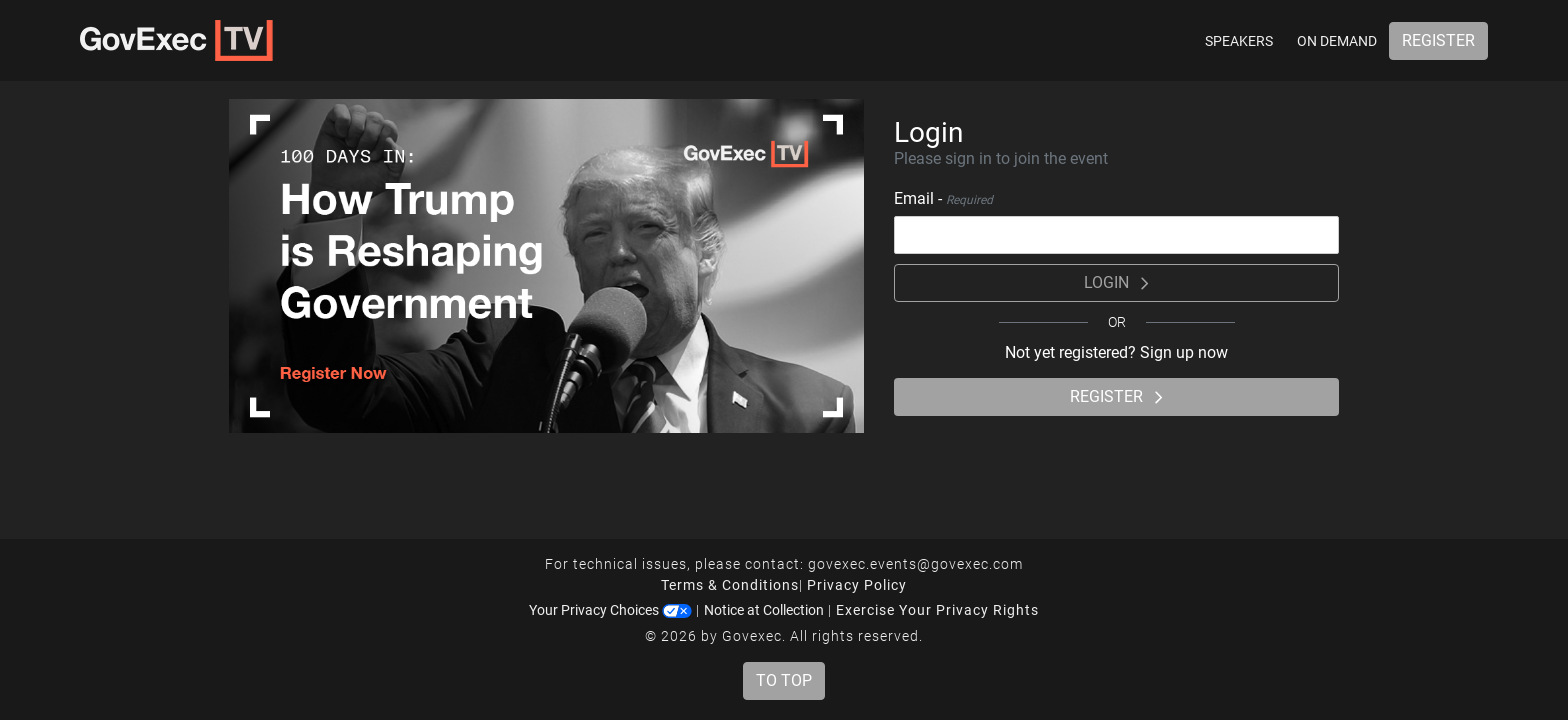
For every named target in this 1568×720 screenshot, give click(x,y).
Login (1116, 282)
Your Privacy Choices (610, 610)
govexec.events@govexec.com (915, 564)
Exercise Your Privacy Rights (937, 610)
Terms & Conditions (730, 585)
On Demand (1337, 41)
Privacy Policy (857, 585)
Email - (943, 198)
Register (1438, 40)
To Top (784, 680)
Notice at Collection (764, 610)
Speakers (1239, 41)
